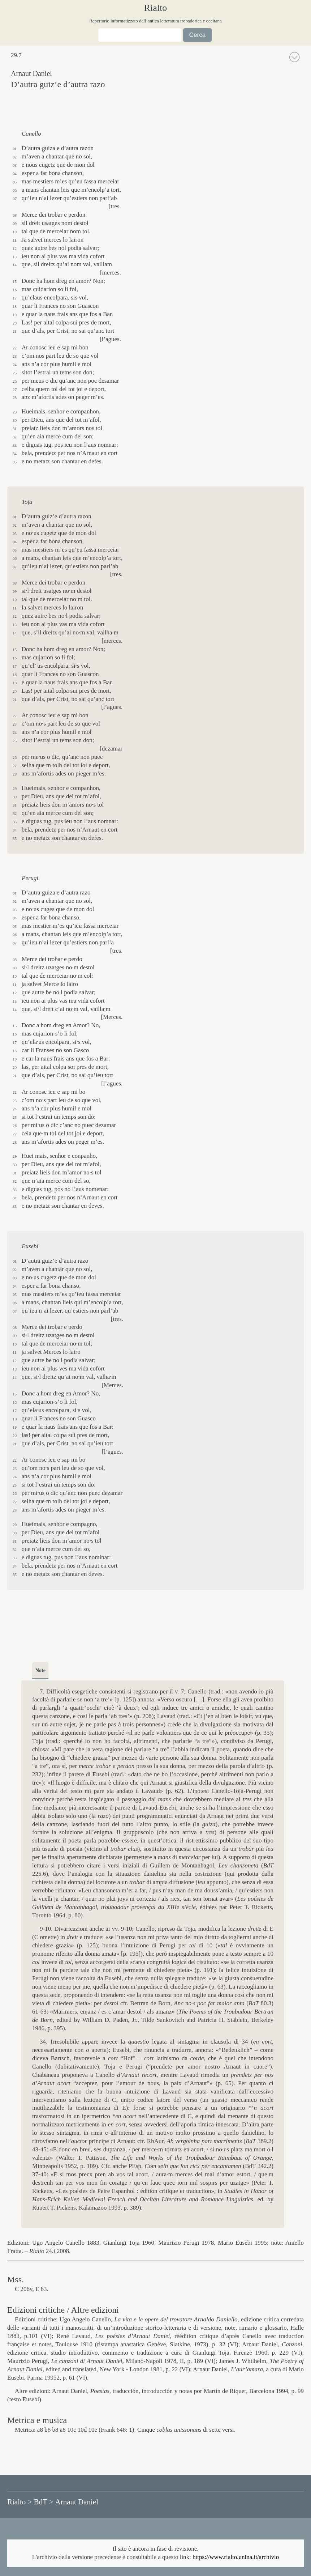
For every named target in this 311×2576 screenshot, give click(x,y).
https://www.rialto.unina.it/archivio (236, 2557)
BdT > (43, 2502)
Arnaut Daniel (77, 2502)
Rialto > (19, 2502)
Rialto (155, 8)
